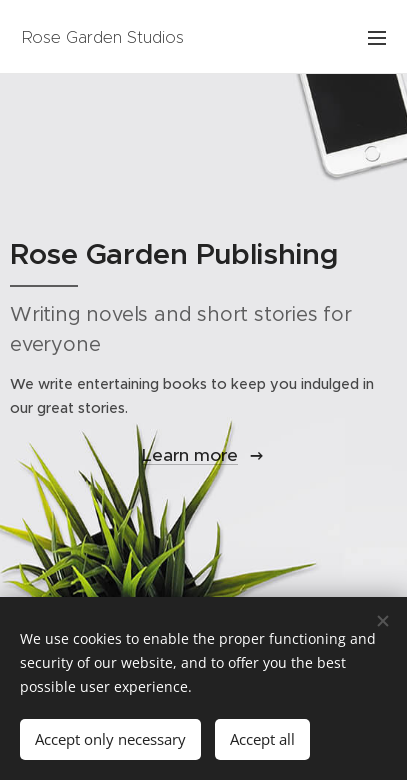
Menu (377, 38)
